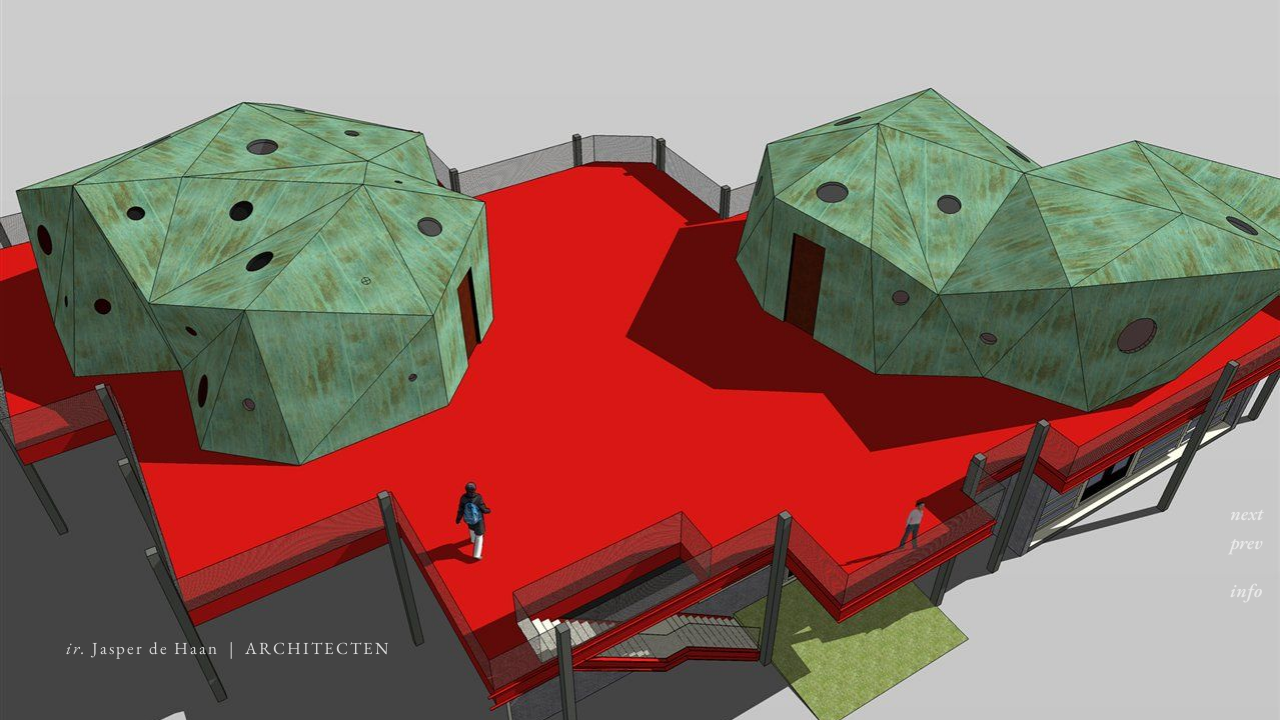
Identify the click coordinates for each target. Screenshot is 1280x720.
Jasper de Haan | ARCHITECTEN (228, 648)
